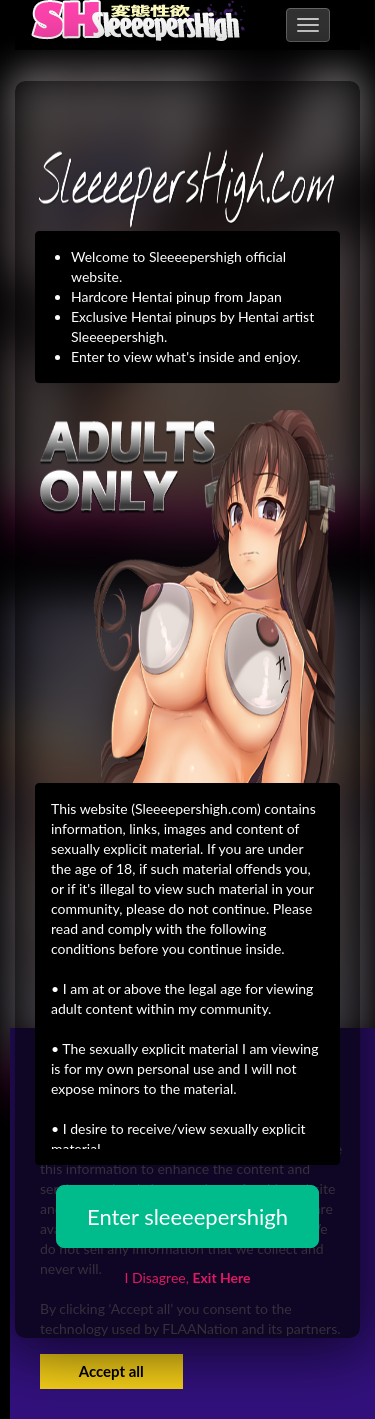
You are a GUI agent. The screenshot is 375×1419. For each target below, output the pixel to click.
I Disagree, (187, 1277)
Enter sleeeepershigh (187, 1216)
